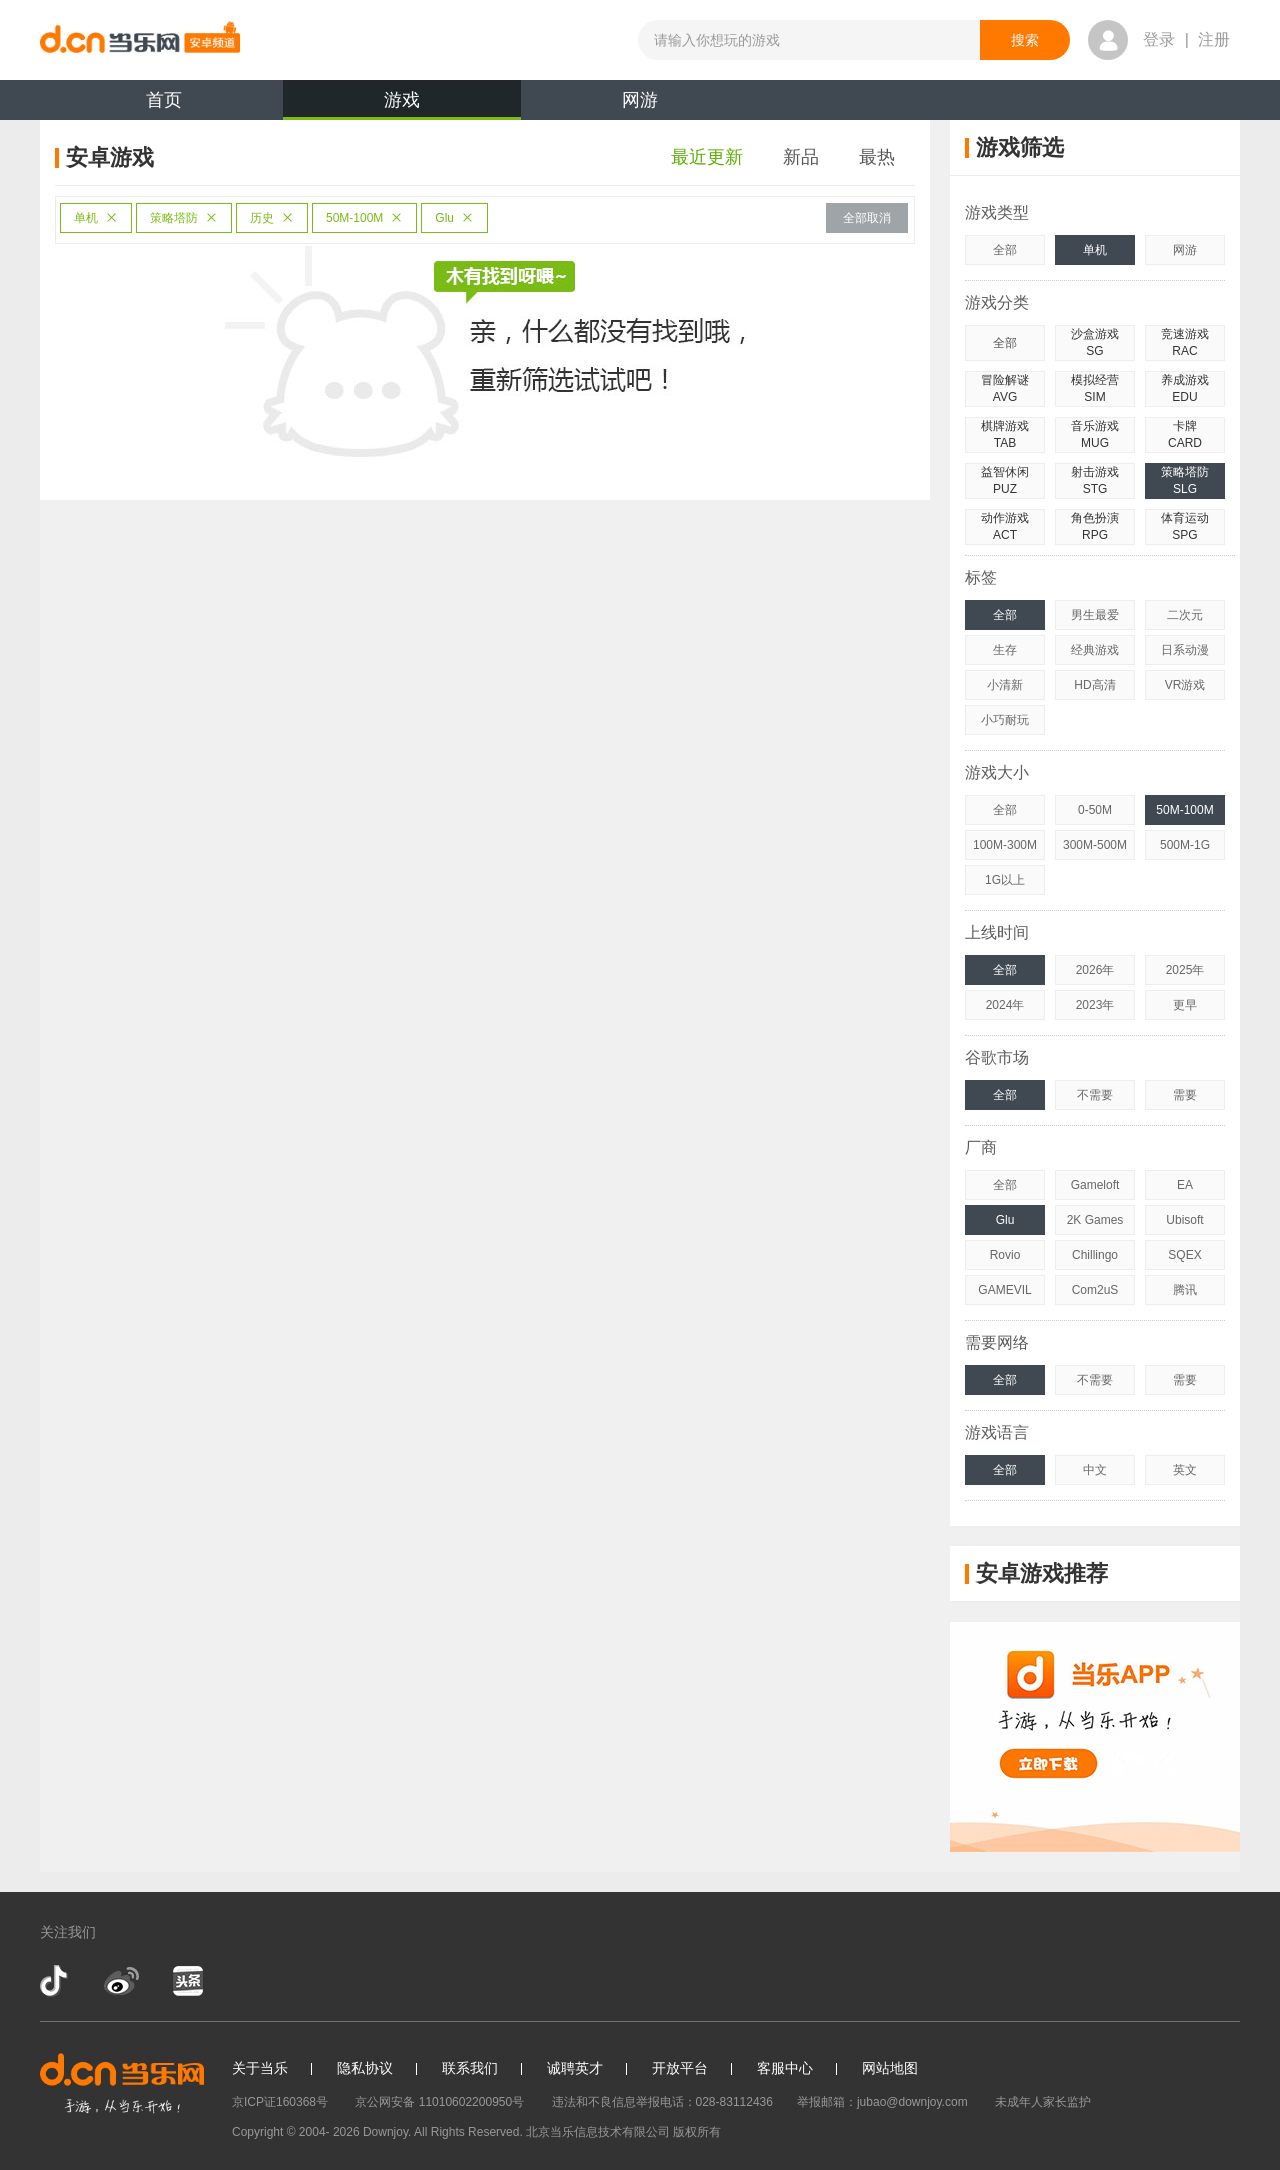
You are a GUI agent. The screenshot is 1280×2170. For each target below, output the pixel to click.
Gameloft (1095, 1185)
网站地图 (890, 2068)
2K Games (1095, 1220)
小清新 (1005, 685)
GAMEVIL (1004, 1290)
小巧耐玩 (1005, 720)
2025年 (1185, 970)
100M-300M (1005, 845)
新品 (801, 157)
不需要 (1095, 1095)
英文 (1185, 1470)
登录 (1159, 39)
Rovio (1005, 1255)
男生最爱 (1095, 615)
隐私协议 (365, 2068)
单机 (96, 218)
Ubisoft (1184, 1220)
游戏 (402, 105)
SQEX (1184, 1255)
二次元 (1185, 615)
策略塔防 (184, 218)
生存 (1005, 650)
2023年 (1095, 1005)
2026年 (1095, 970)
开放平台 (680, 2068)
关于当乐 (260, 2068)
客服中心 (785, 2068)
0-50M (1095, 810)
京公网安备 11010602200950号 (439, 2102)
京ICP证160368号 (280, 2102)
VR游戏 (1185, 685)
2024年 (1005, 1005)
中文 (1095, 1470)
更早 (1185, 1005)
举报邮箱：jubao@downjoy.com (882, 2102)
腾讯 (1185, 1290)
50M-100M (364, 218)
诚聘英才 (575, 2068)
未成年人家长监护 (1043, 2102)
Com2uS (1095, 1290)
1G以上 (1005, 880)
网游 (640, 100)
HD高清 (1094, 685)
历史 (272, 218)
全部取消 (867, 218)
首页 (164, 100)
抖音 (56, 1981)
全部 (1005, 250)
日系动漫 (1185, 650)
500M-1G (1185, 845)
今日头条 (187, 1981)
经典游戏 (1095, 650)
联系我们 (470, 2068)
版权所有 (697, 2132)
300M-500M (1095, 845)
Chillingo (1095, 1255)
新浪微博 (121, 1981)
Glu (454, 218)
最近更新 (707, 157)
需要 (1185, 1095)
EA (1185, 1185)
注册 (1214, 39)
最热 (877, 157)
